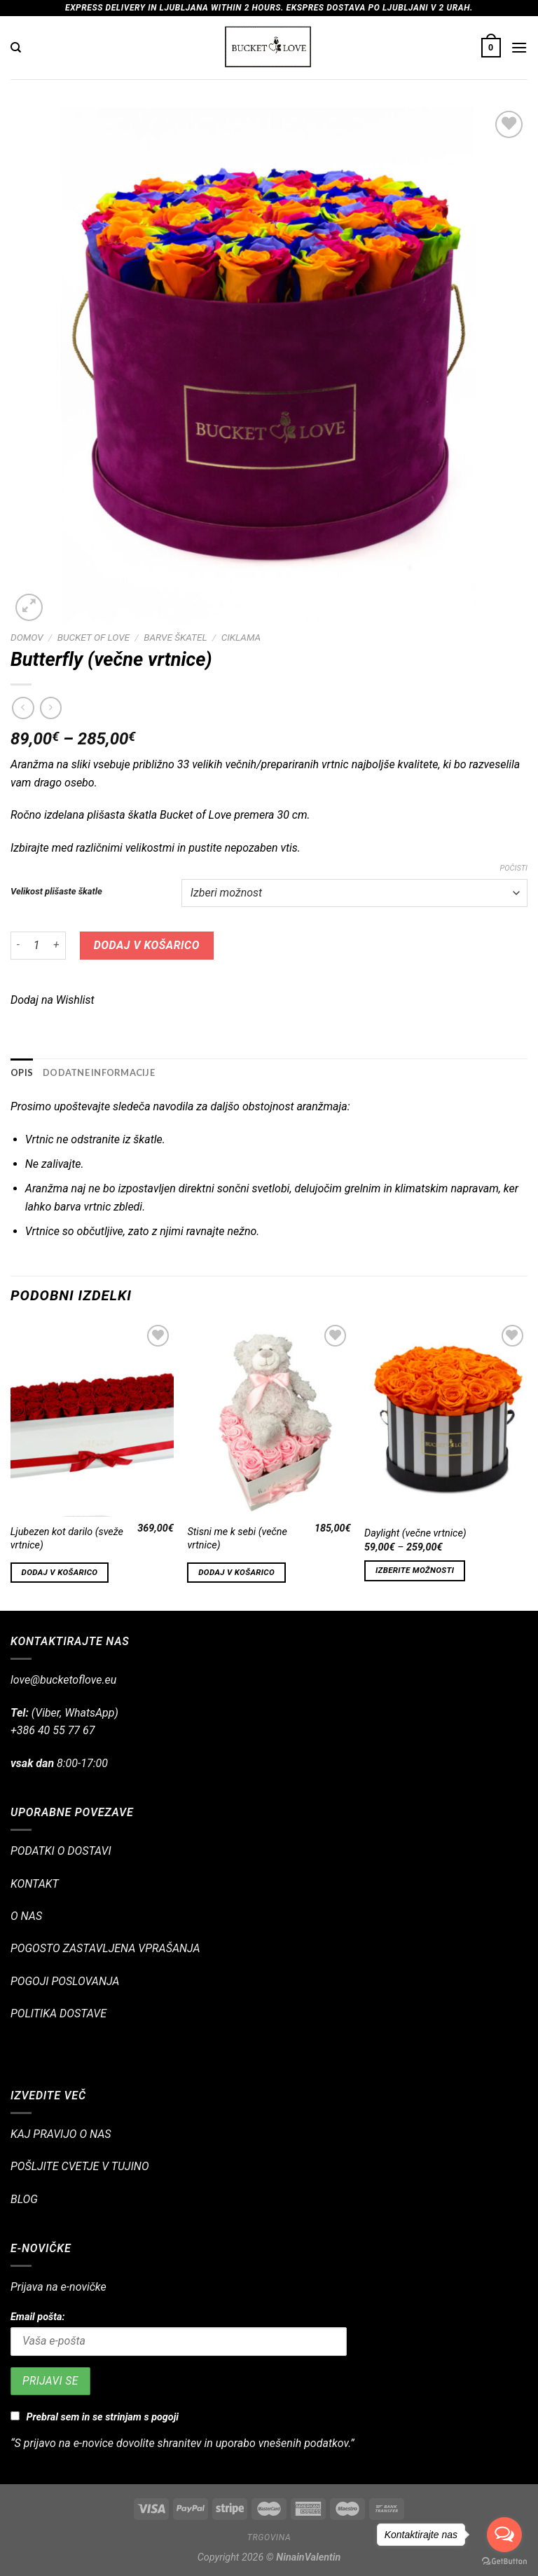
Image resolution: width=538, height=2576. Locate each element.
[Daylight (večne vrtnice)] (445, 1419)
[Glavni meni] (519, 47)
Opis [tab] (22, 1072)
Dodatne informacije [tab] (99, 1072)
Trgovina (269, 2537)
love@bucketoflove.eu (63, 1679)
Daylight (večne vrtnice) (415, 1533)
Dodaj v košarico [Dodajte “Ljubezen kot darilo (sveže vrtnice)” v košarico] (60, 1572)
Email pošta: (37, 2317)
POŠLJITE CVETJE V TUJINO (80, 2166)
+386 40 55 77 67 (53, 1730)
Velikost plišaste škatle (56, 892)
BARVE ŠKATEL (175, 637)
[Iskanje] (16, 47)
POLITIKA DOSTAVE (58, 2013)
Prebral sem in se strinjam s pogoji (103, 2417)
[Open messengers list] (504, 2534)
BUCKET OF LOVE (93, 637)
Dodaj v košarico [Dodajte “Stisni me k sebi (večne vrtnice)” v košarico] (236, 1572)
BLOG (24, 2199)
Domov (27, 637)
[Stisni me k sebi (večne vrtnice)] (268, 1419)
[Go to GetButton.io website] (504, 2561)
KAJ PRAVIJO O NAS (61, 2134)
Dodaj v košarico (147, 945)
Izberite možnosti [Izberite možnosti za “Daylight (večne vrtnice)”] (414, 1570)
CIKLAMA (241, 637)
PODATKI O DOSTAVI (61, 1851)
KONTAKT (35, 1883)
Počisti (513, 868)
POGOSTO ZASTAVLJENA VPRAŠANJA (105, 1948)
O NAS (26, 1916)
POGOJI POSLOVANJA (65, 1981)
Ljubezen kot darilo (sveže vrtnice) (67, 1538)
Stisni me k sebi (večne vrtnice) (237, 1538)
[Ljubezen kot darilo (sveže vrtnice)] (92, 1419)
